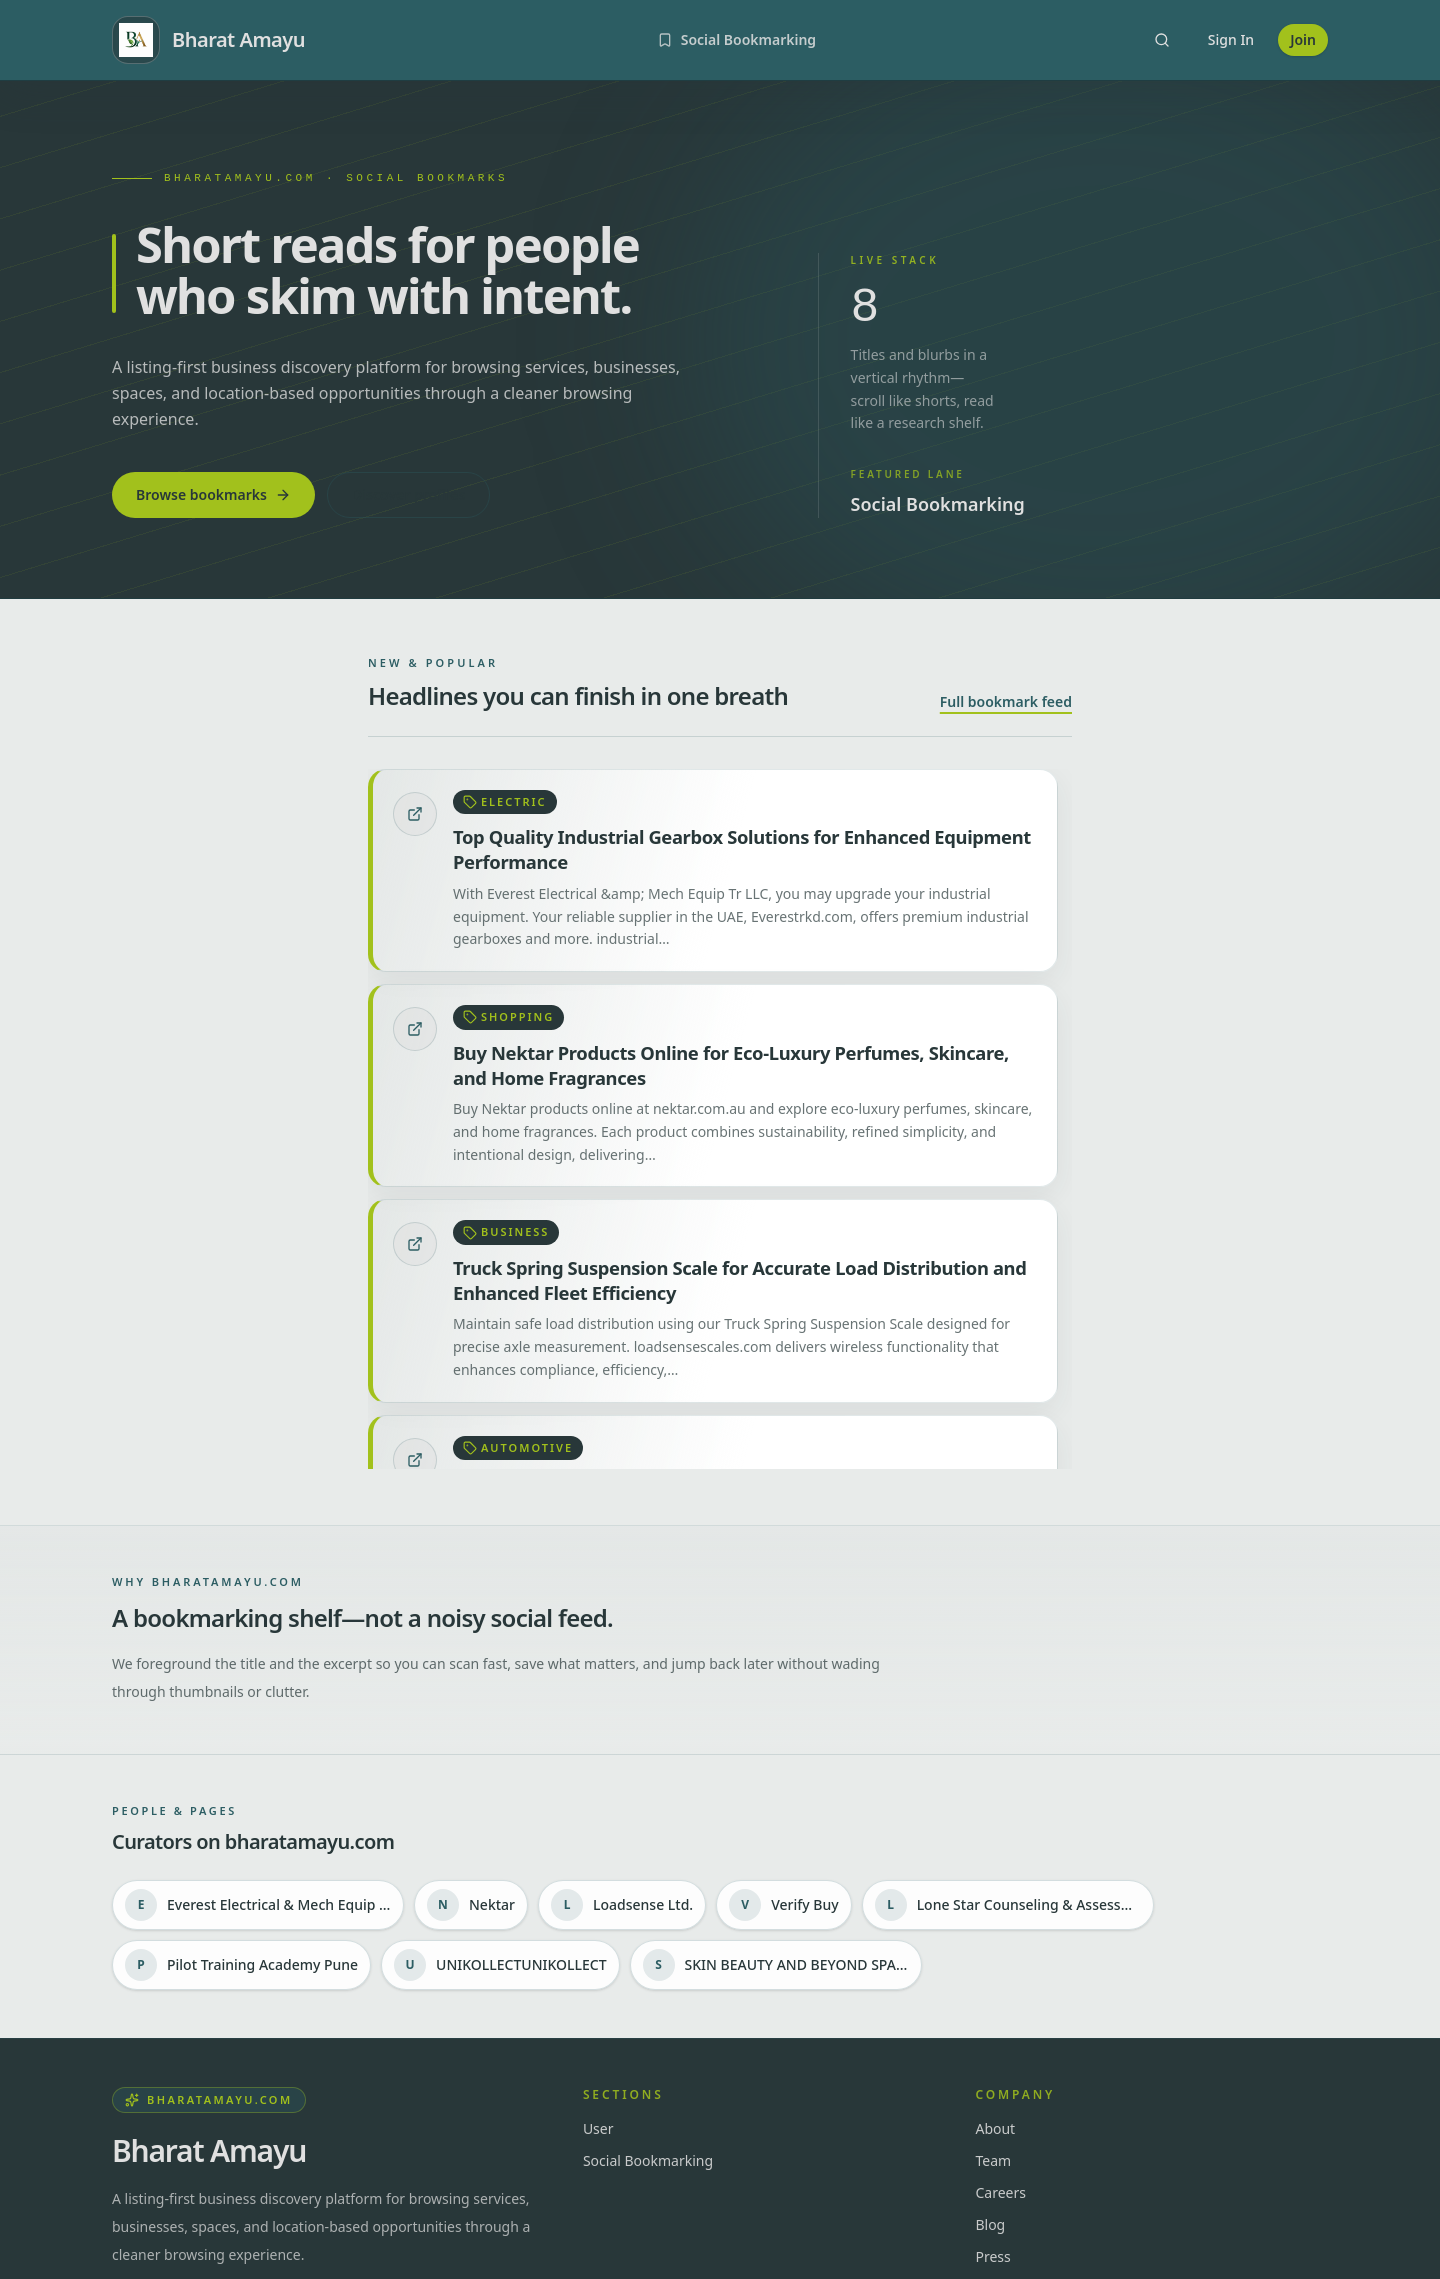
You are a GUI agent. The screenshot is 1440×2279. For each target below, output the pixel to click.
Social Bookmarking (648, 2160)
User (598, 2128)
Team (993, 2160)
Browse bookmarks (213, 494)
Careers (1000, 2192)
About (995, 2128)
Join (1303, 39)
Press (992, 2256)
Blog (990, 2224)
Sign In (1231, 39)
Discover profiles (408, 494)
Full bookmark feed (1006, 701)
